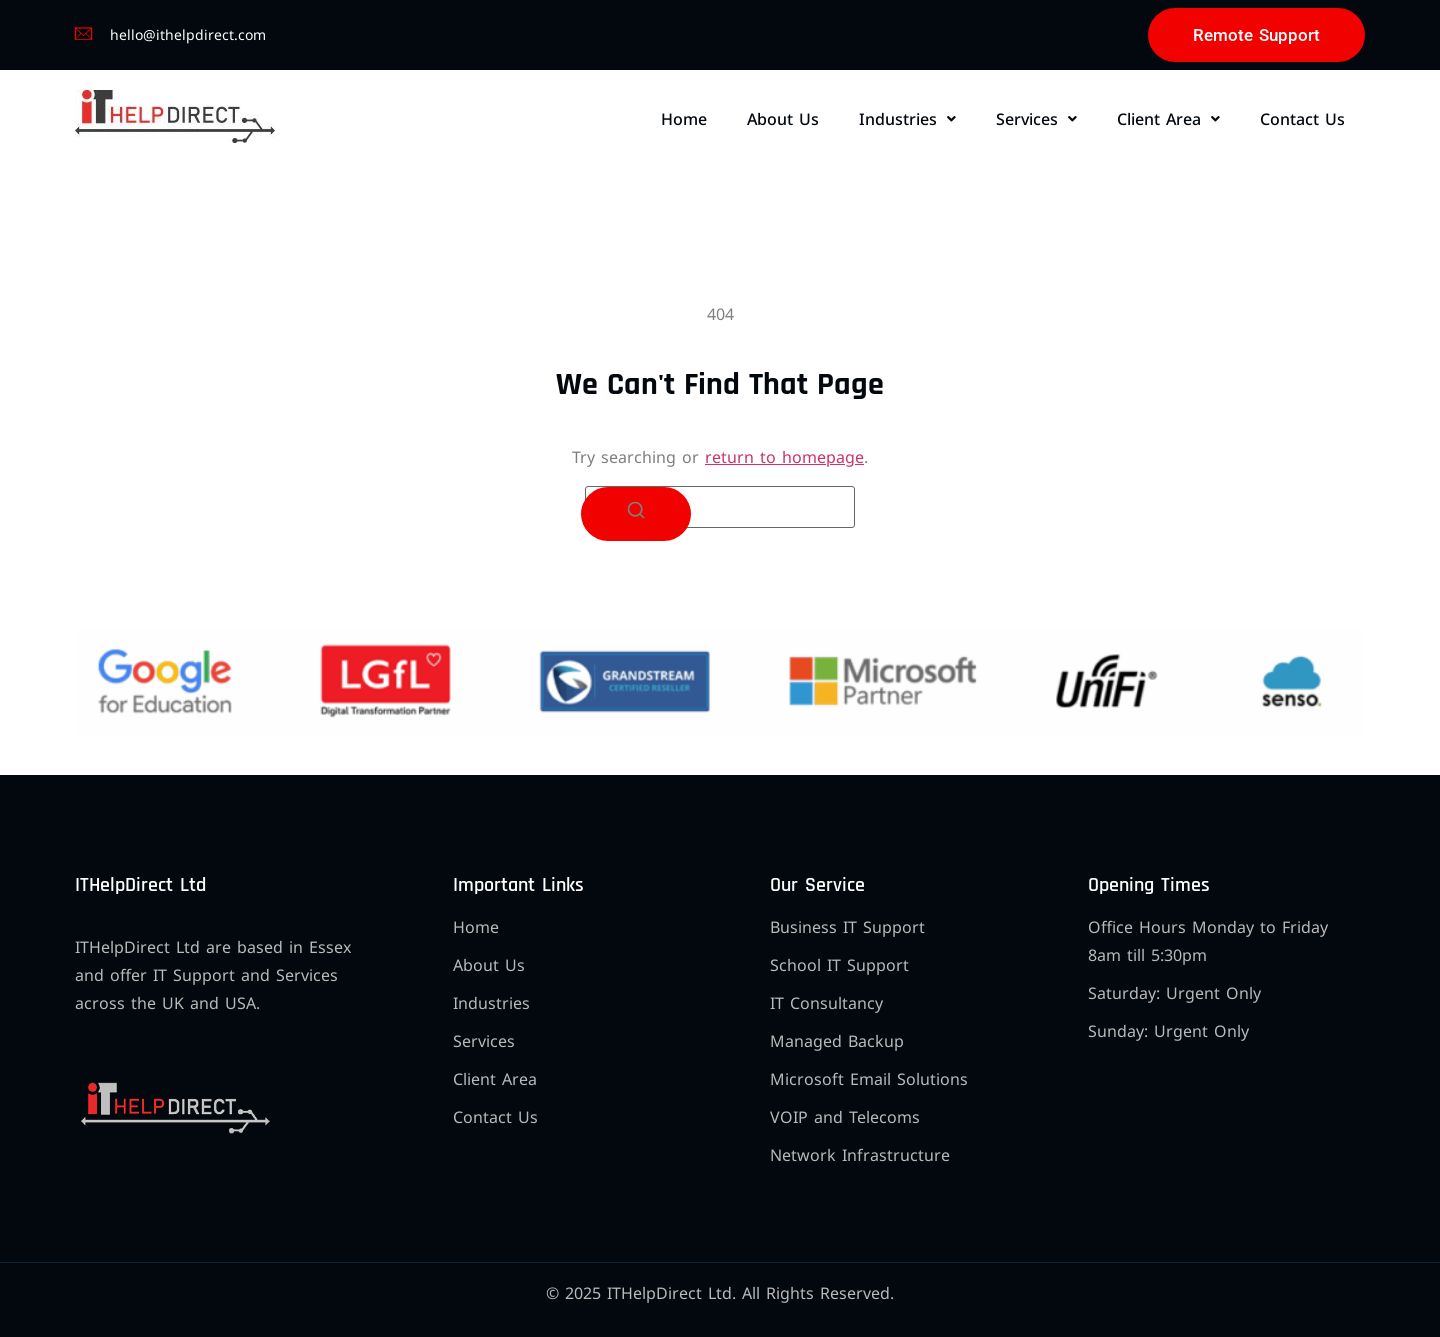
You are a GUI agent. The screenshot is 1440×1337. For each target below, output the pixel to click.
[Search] (636, 514)
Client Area (1168, 119)
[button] (907, 119)
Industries (907, 119)
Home (684, 119)
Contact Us (1302, 119)
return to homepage (784, 457)
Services (1036, 119)
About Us (783, 119)
